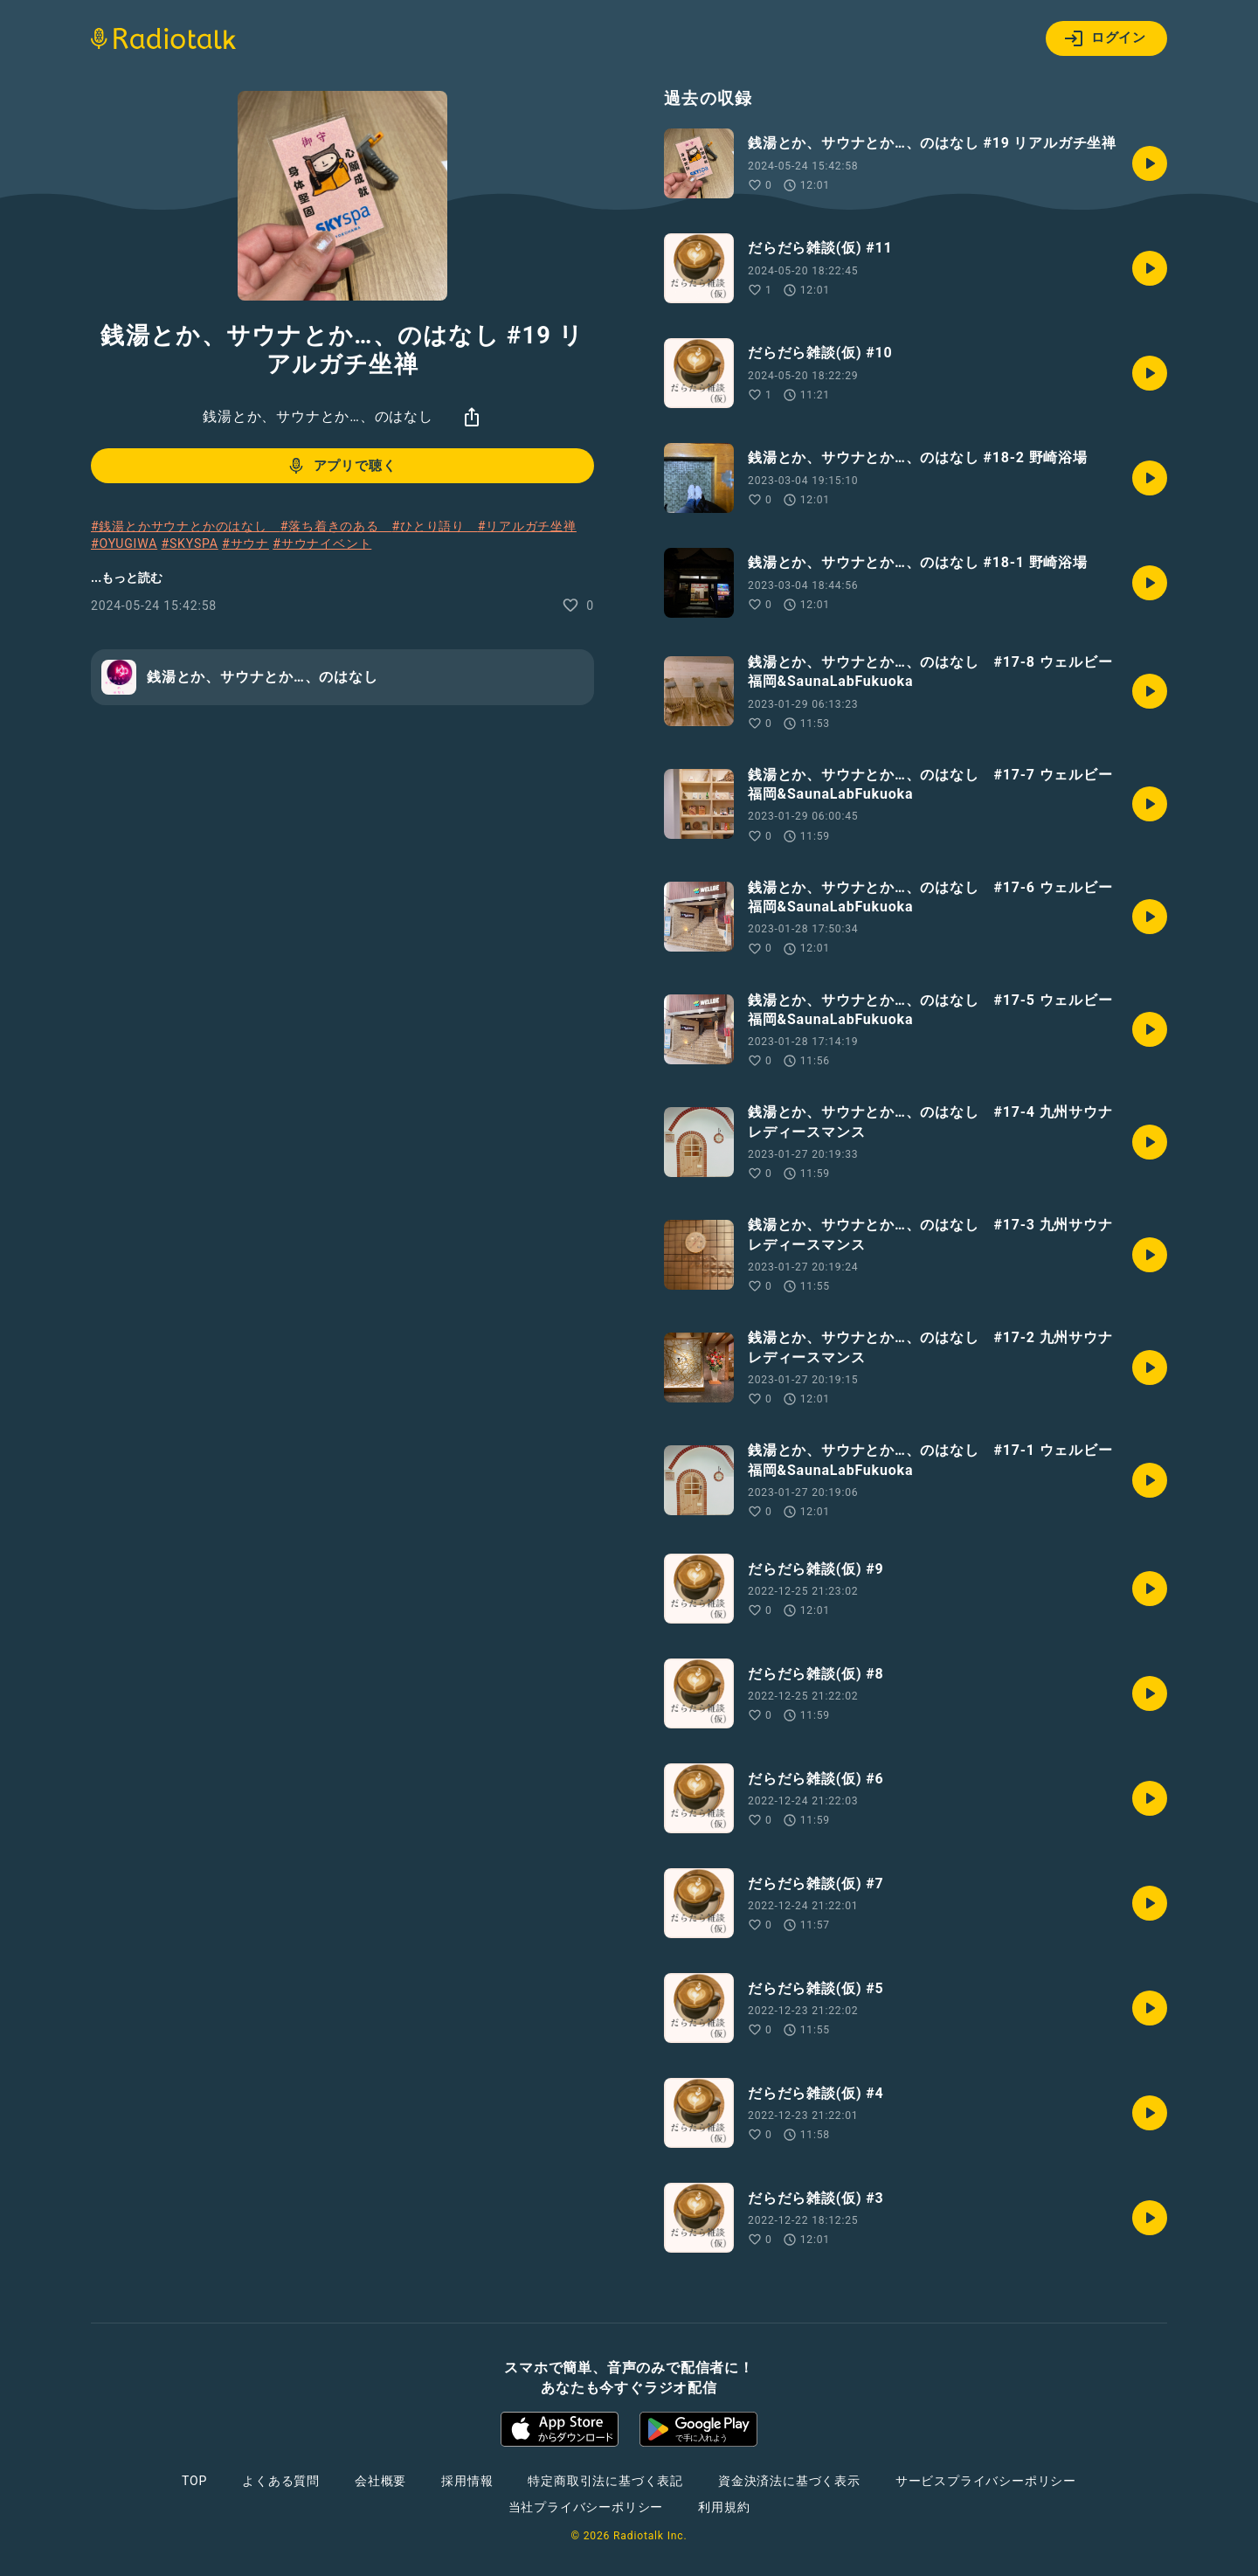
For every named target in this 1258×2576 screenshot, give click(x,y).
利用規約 (724, 2507)
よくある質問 (281, 2481)
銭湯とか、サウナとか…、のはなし (318, 416)
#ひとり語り (435, 526)
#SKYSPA (189, 544)
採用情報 (467, 2481)
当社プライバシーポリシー (586, 2507)
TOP (194, 2481)
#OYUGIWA (124, 544)
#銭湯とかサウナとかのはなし (185, 526)
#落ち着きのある (336, 526)
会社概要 (380, 2481)
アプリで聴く (341, 465)
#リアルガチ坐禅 (527, 526)
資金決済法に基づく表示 (789, 2481)
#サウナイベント (322, 544)
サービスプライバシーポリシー (985, 2481)
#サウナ (245, 544)
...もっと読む (126, 578)
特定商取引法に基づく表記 (605, 2481)
